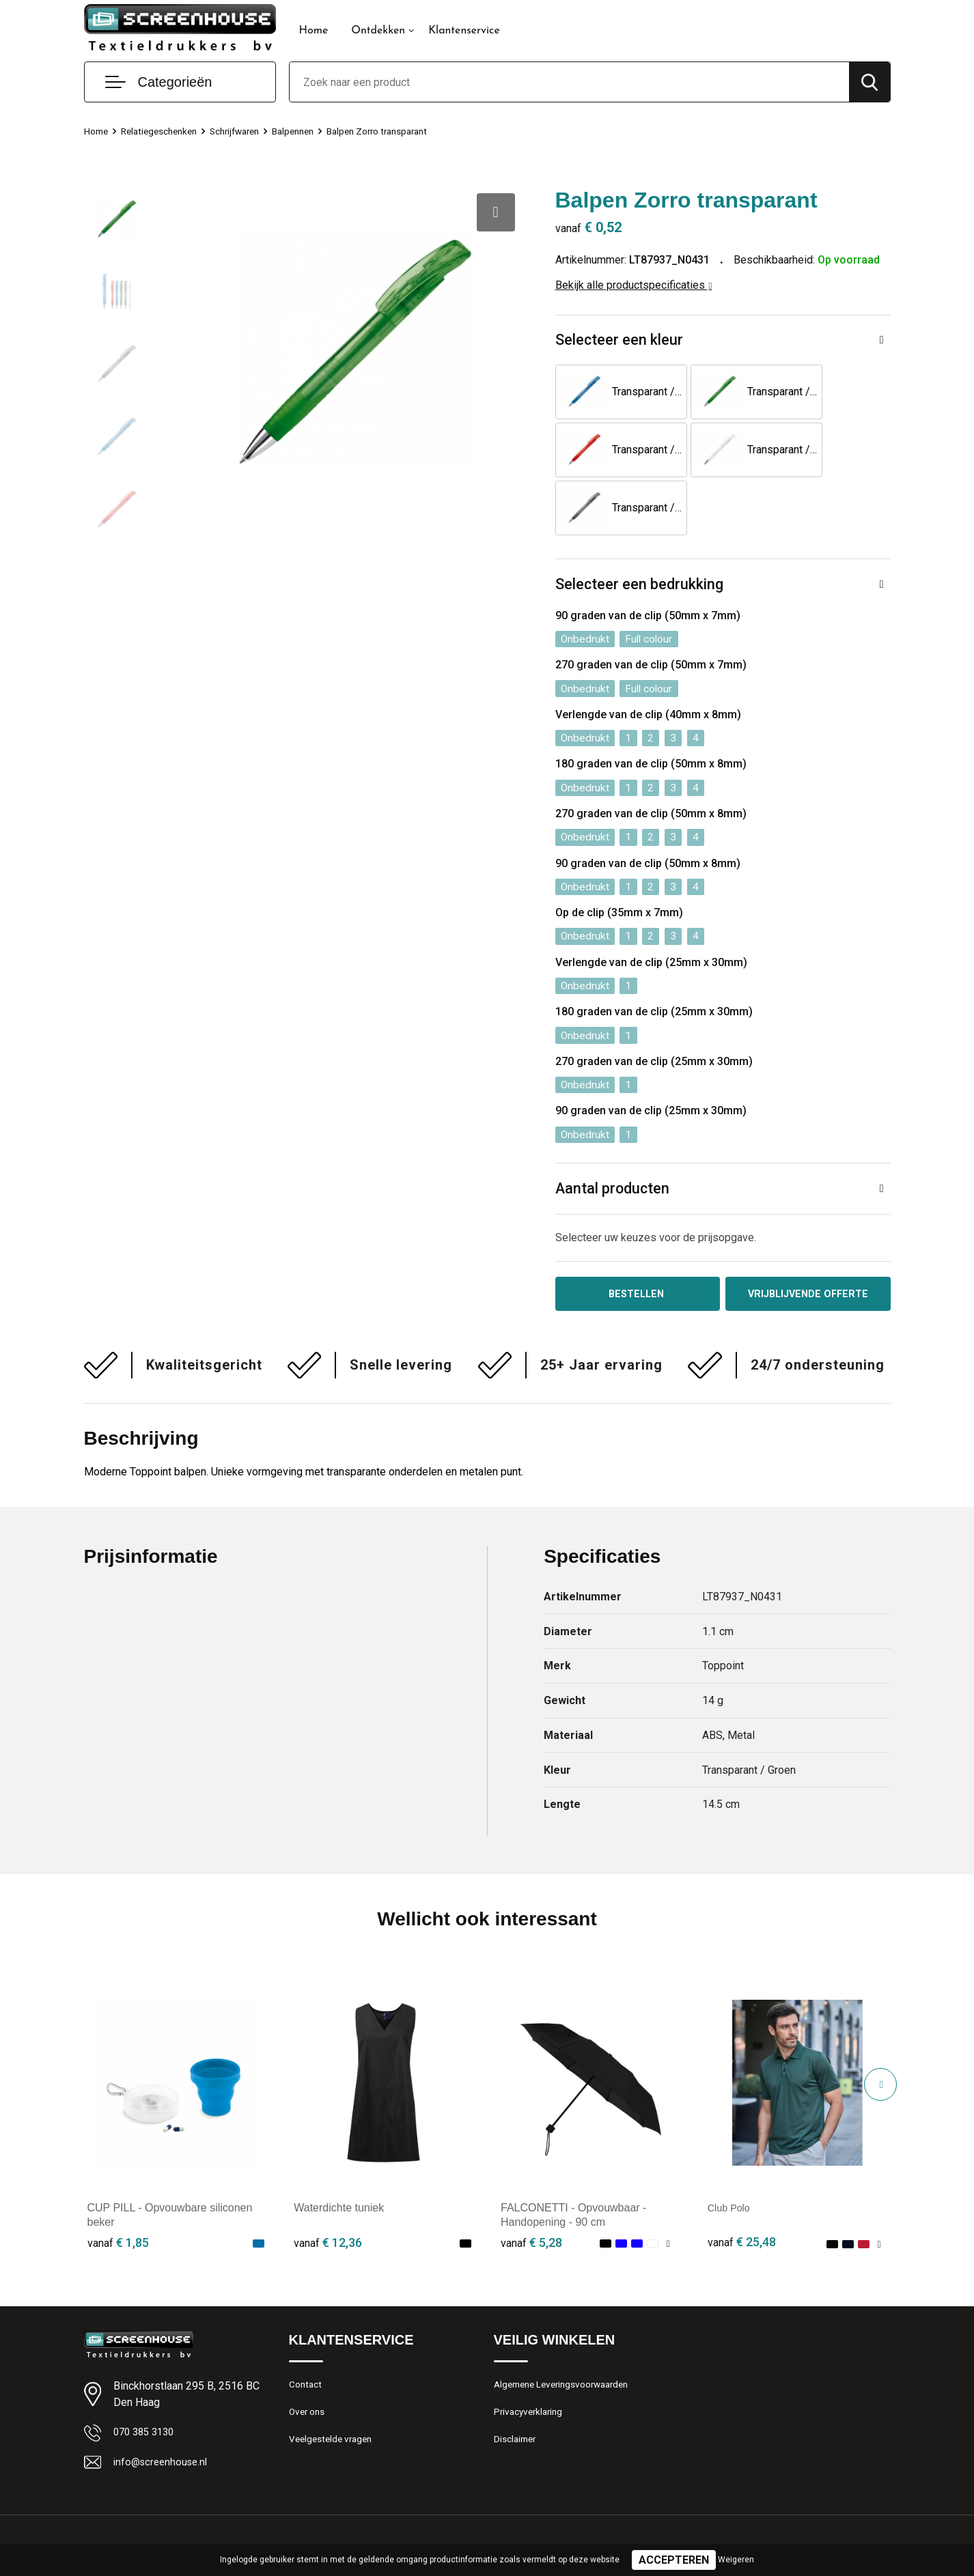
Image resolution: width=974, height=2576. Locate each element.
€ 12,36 (328, 2193)
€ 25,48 (742, 2193)
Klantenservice (464, 30)
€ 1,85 (118, 2193)
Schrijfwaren (249, 131)
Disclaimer (517, 2395)
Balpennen (313, 131)
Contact (307, 2336)
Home (314, 30)
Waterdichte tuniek (339, 2158)
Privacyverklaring (531, 2366)
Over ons (309, 2366)
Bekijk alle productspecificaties (633, 285)
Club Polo (731, 2158)
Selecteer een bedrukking (639, 527)
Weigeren (736, 2559)
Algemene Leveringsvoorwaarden (568, 2336)
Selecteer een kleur (619, 340)
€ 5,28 (531, 2193)
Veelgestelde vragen (334, 2395)
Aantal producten (613, 1136)
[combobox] (569, 82)
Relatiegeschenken (166, 131)
